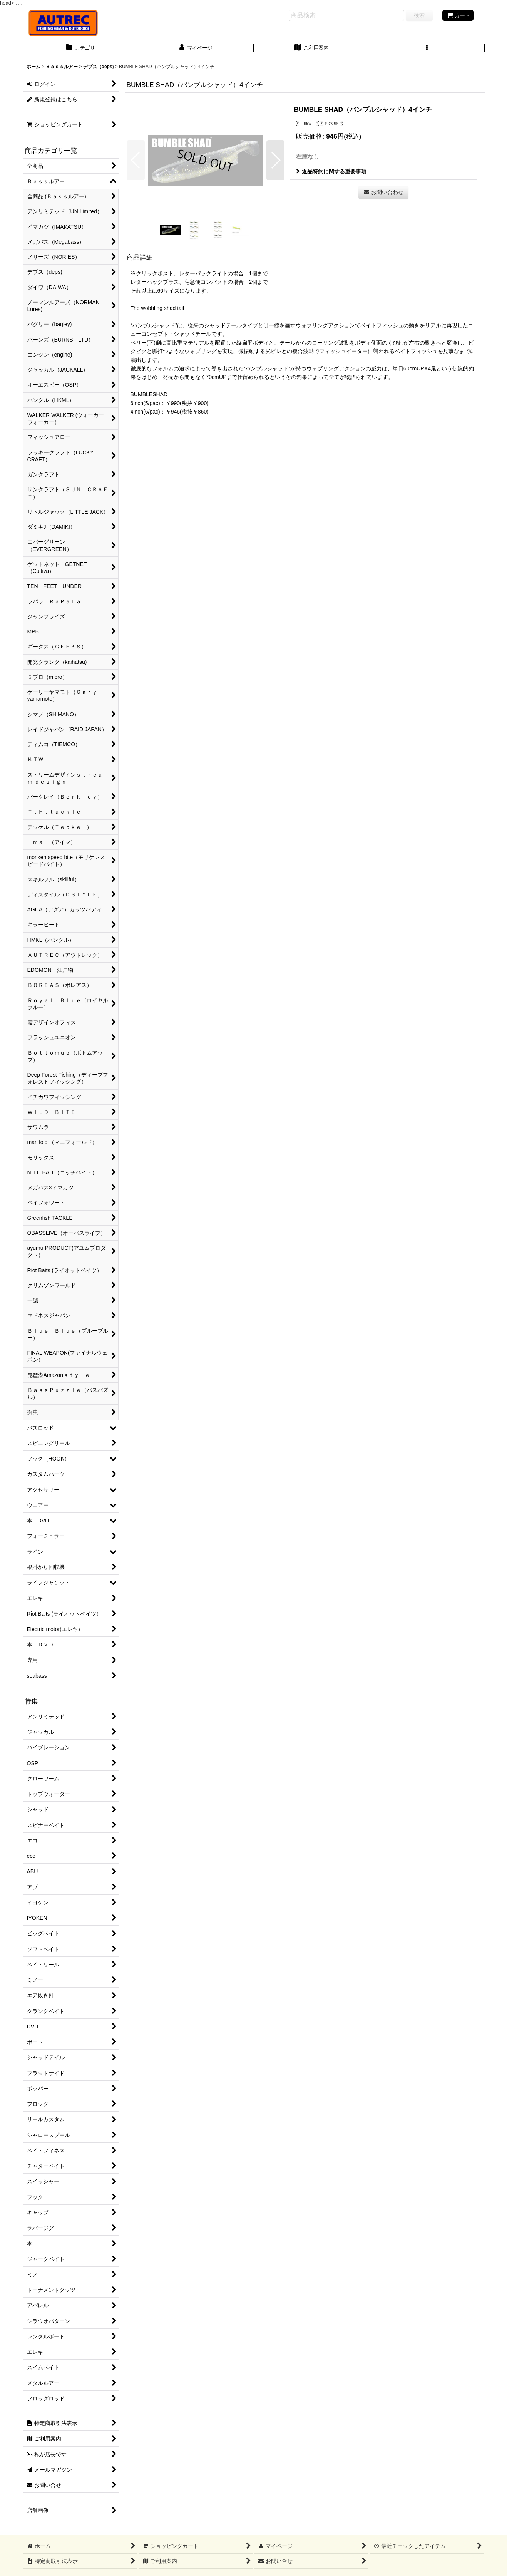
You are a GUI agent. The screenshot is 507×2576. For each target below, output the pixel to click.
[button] (427, 48)
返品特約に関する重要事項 (331, 171)
